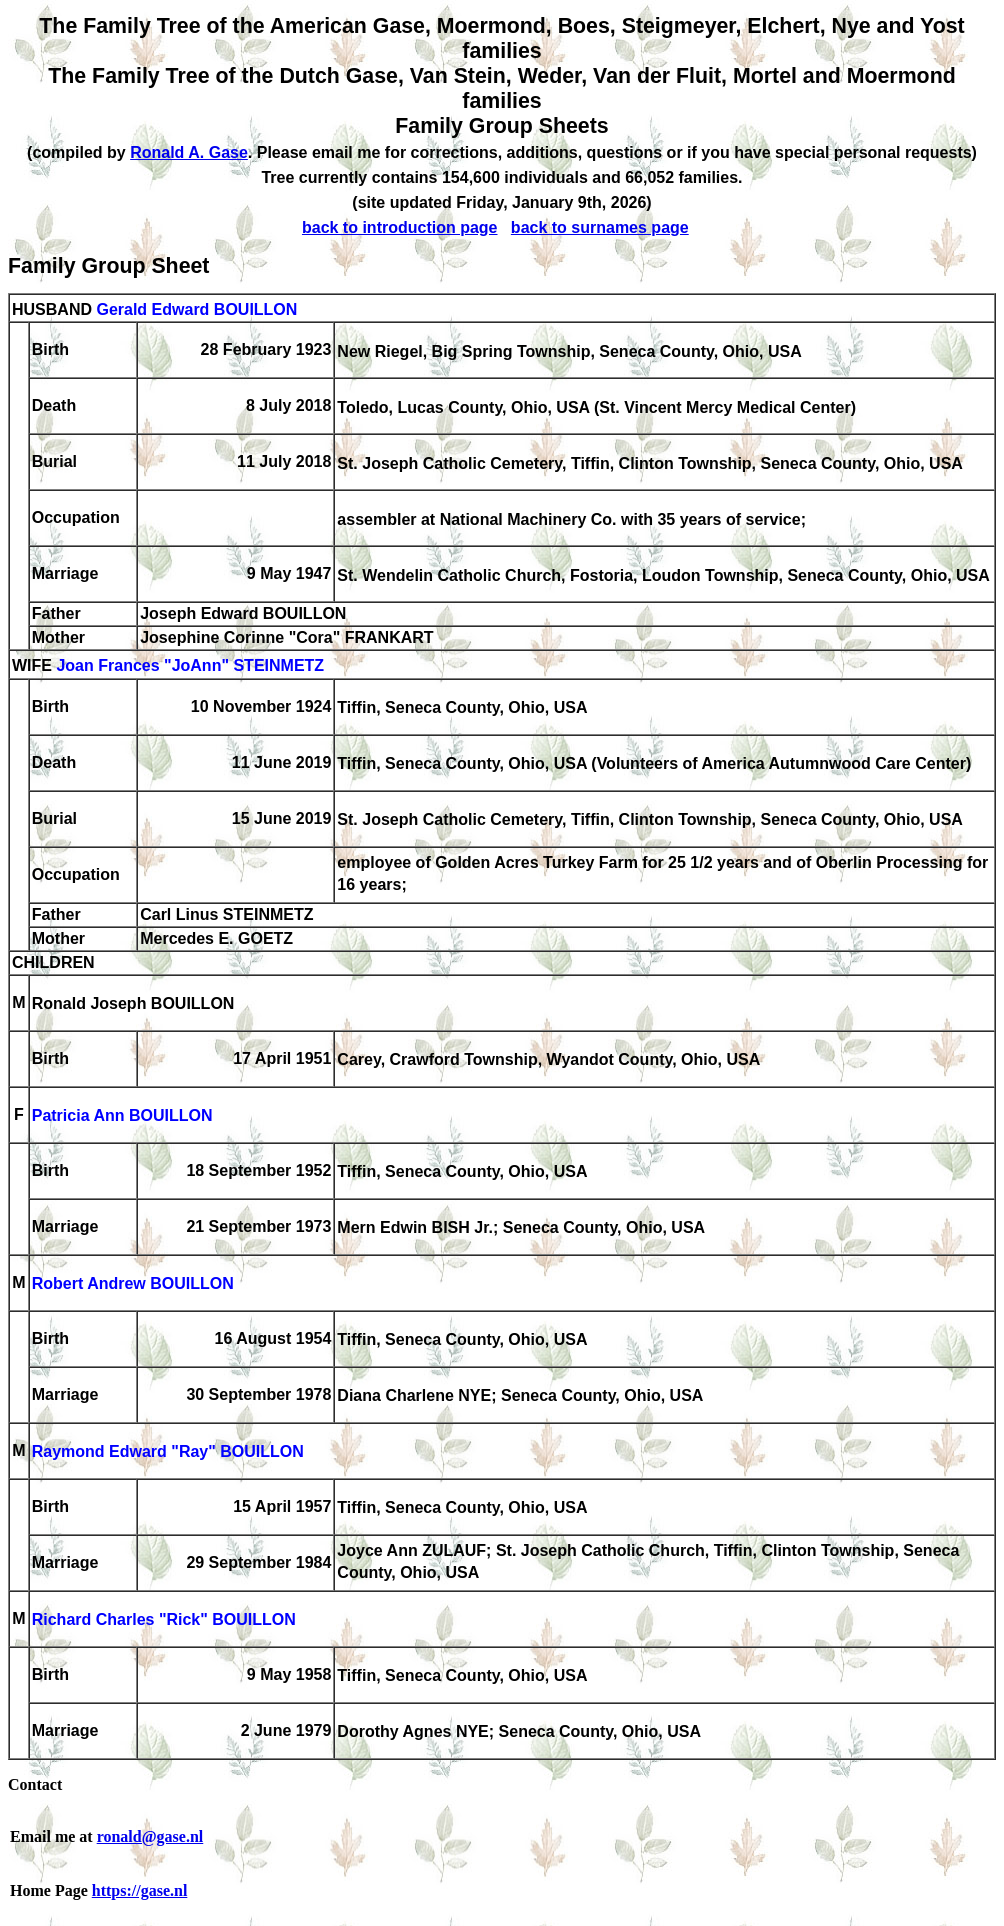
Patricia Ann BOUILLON (122, 1116)
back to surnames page (600, 227)
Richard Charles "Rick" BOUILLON (164, 1620)
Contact (35, 1784)
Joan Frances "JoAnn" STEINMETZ (190, 666)
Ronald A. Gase (189, 152)
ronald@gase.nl (150, 1836)
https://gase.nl (140, 1890)
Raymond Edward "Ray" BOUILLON (168, 1452)
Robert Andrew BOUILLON (133, 1284)
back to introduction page (400, 227)
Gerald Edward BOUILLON (196, 309)
